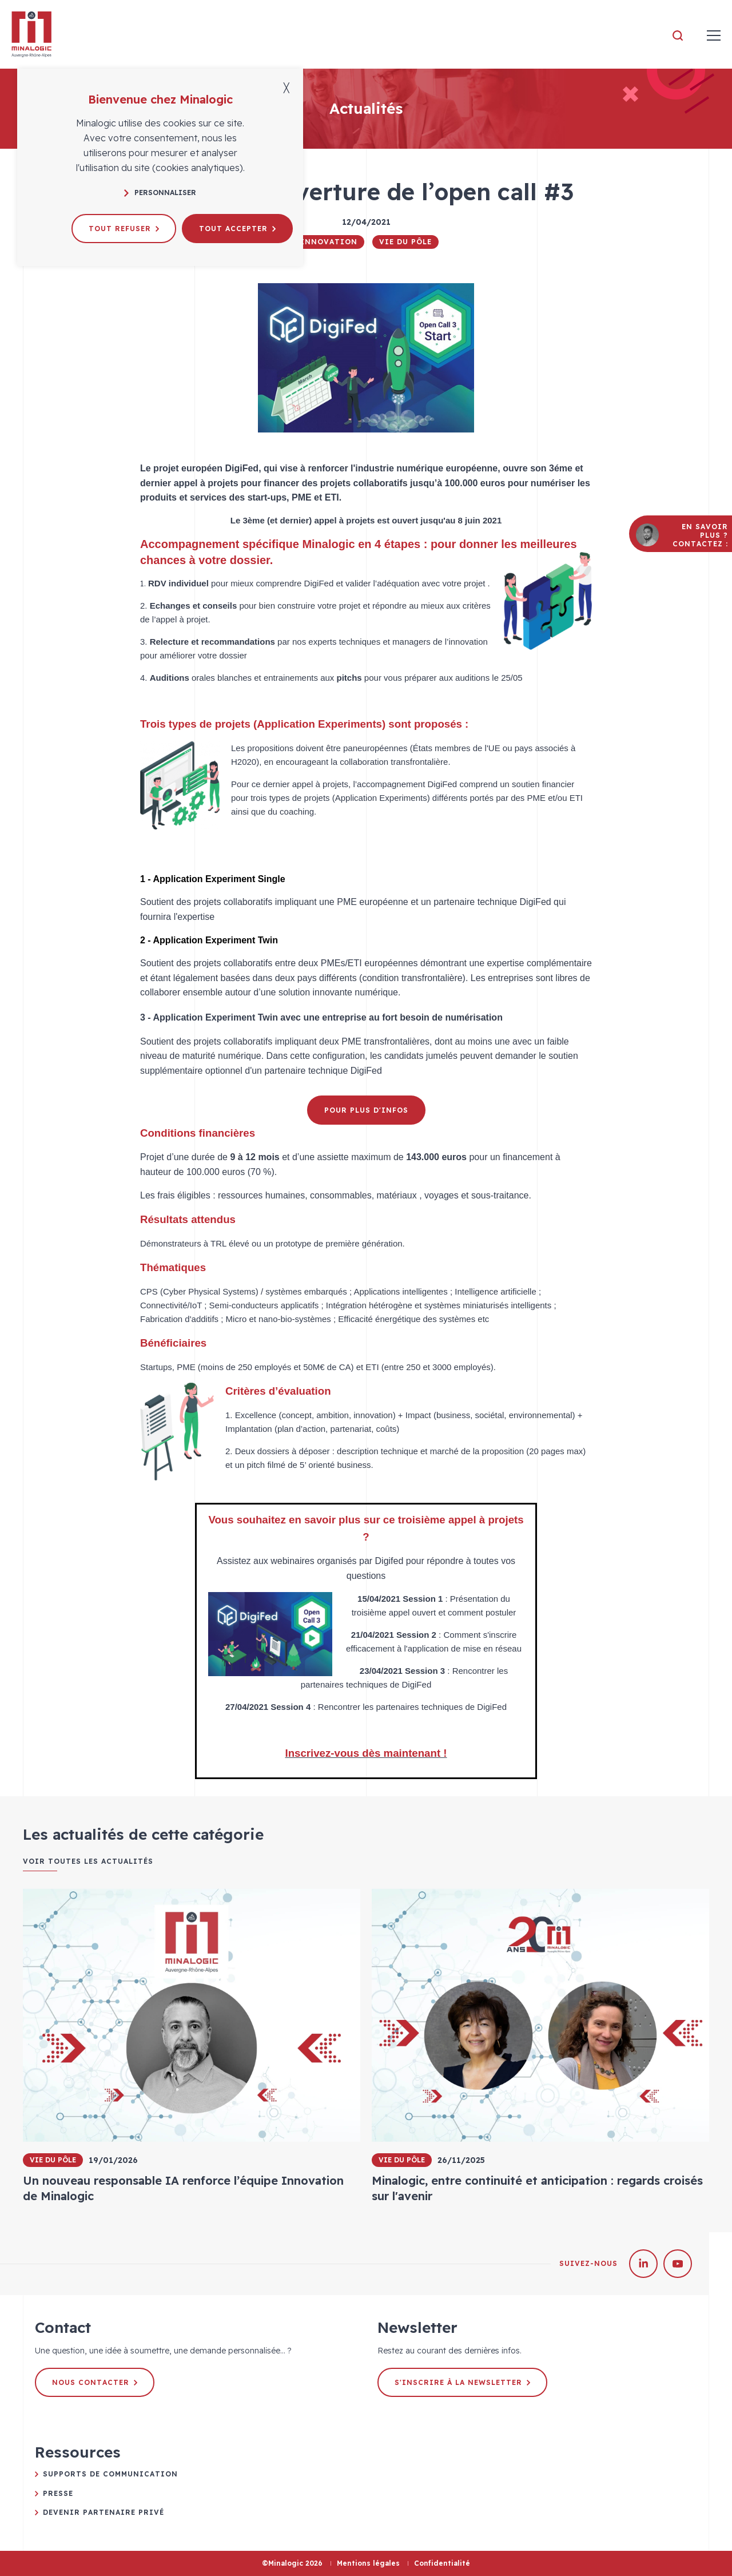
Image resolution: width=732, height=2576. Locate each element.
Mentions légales (368, 2563)
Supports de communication (110, 2474)
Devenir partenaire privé (103, 2512)
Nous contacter (94, 2382)
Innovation (328, 241)
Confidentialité (442, 2563)
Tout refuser (124, 228)
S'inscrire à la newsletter (462, 2382)
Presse (58, 2493)
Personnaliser (160, 192)
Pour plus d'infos (366, 1110)
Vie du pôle (405, 241)
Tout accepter (237, 228)
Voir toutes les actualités (88, 1861)
